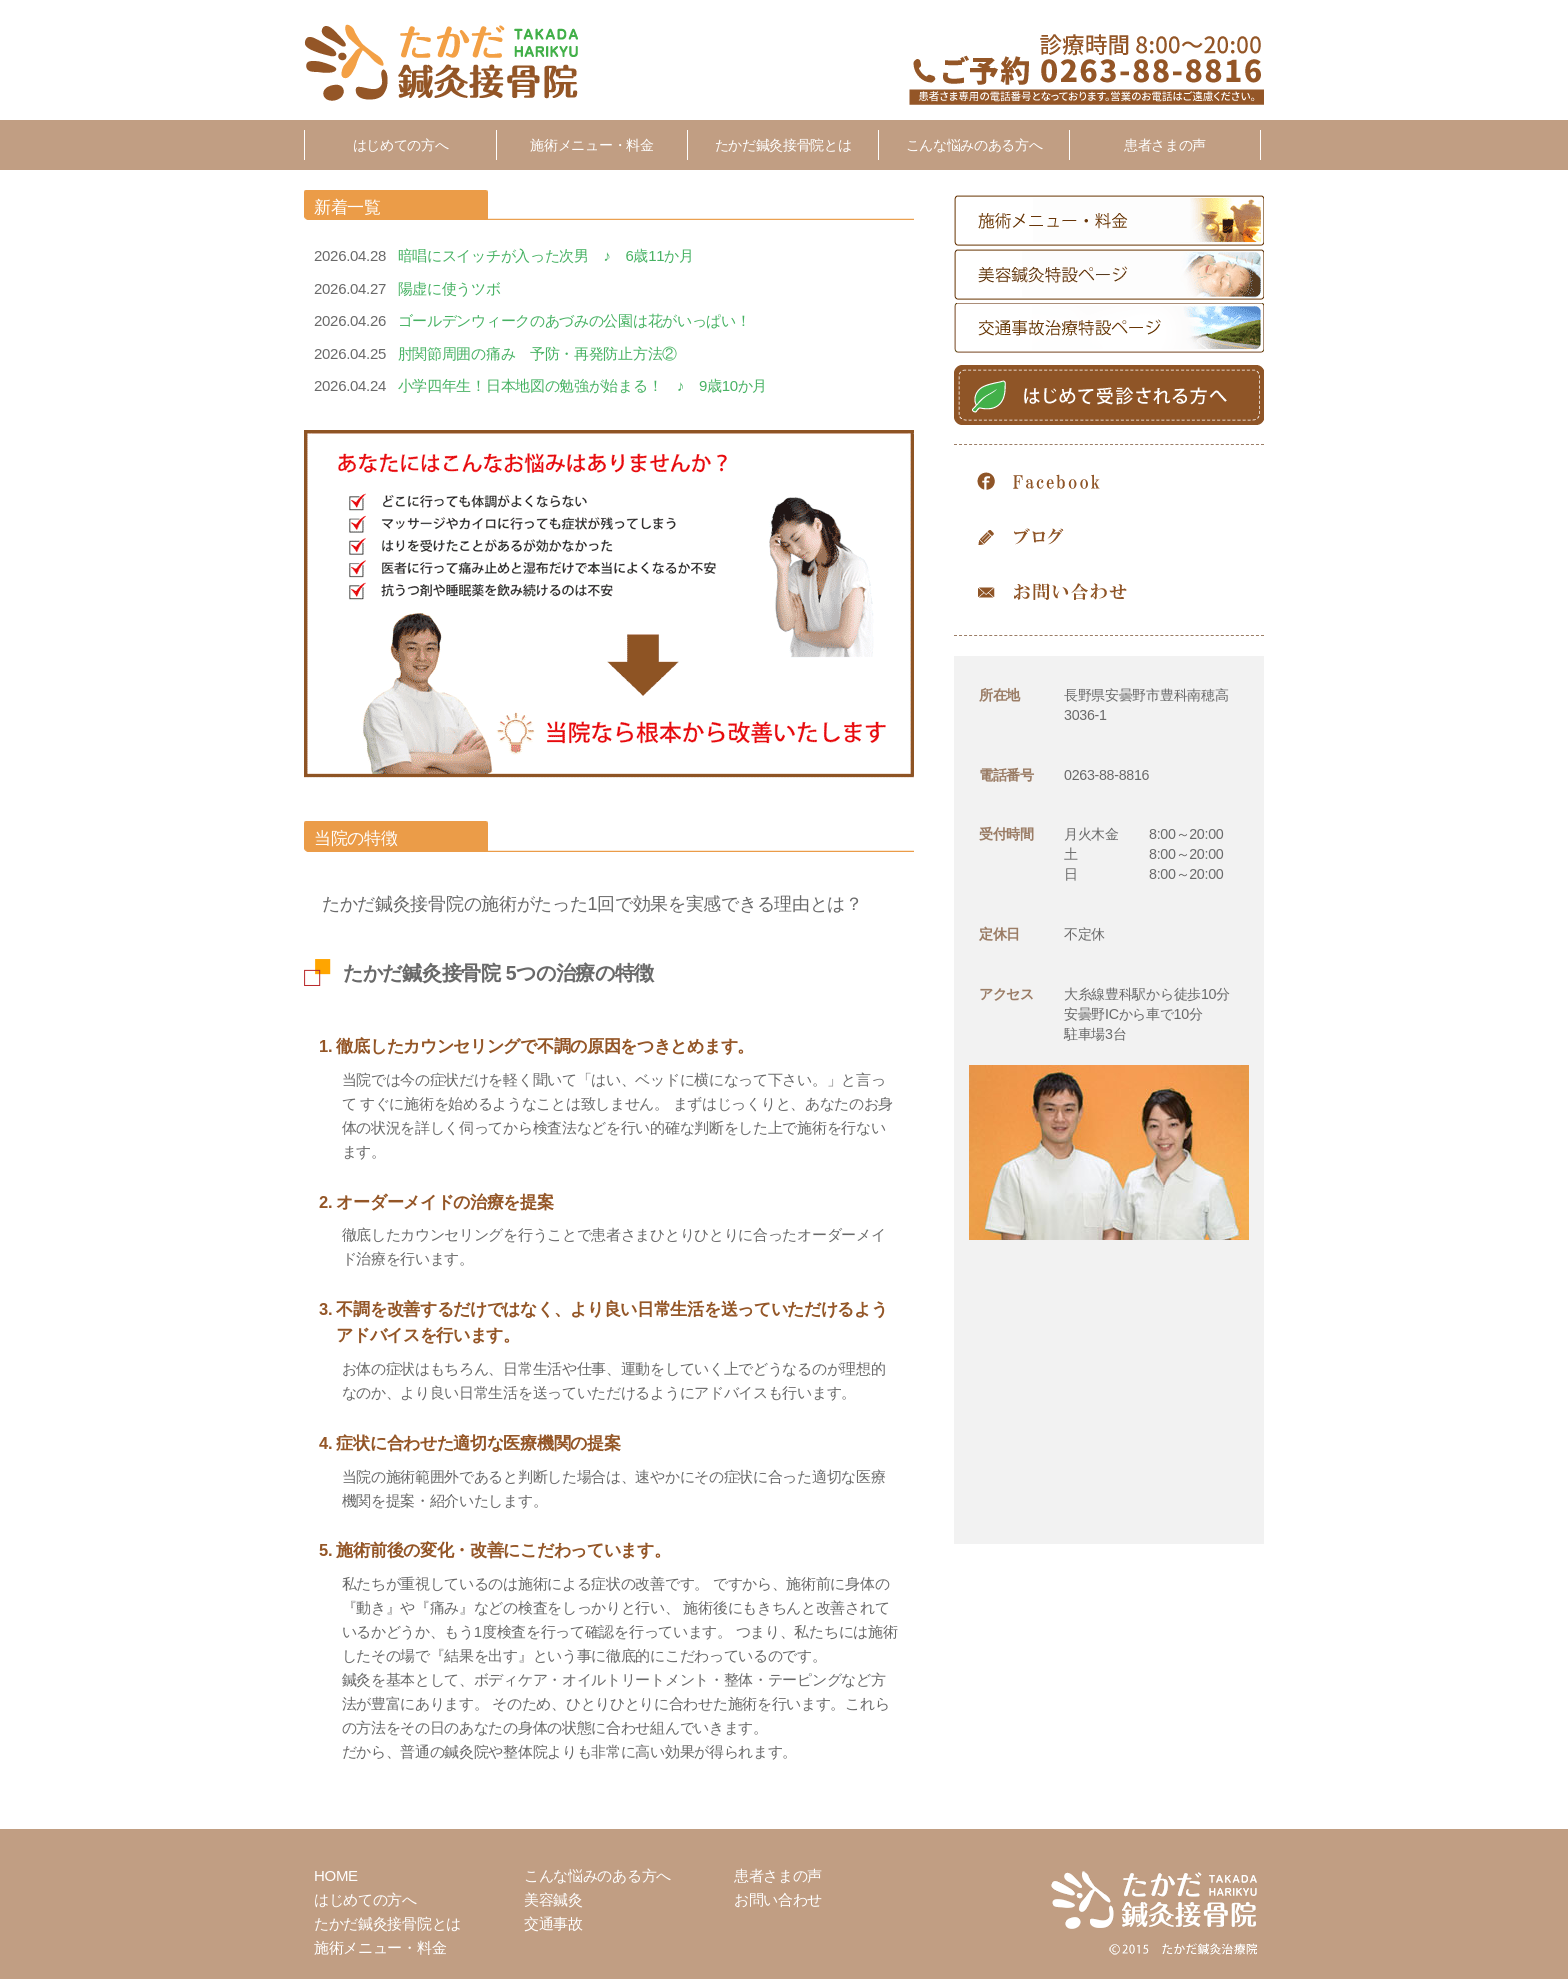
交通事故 (553, 1923)
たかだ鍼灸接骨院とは (783, 145)
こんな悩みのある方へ (974, 145)
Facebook (1109, 482)
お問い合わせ (1109, 592)
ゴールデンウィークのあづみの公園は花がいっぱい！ (574, 320)
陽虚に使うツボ (449, 288)
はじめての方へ (401, 145)
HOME (336, 1875)
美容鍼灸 (553, 1899)
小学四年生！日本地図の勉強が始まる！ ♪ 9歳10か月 (582, 385)
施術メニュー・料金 (591, 145)
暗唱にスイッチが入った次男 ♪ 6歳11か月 (546, 255)
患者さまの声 (1165, 145)
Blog (1109, 537)
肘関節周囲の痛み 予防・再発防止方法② (537, 353)
